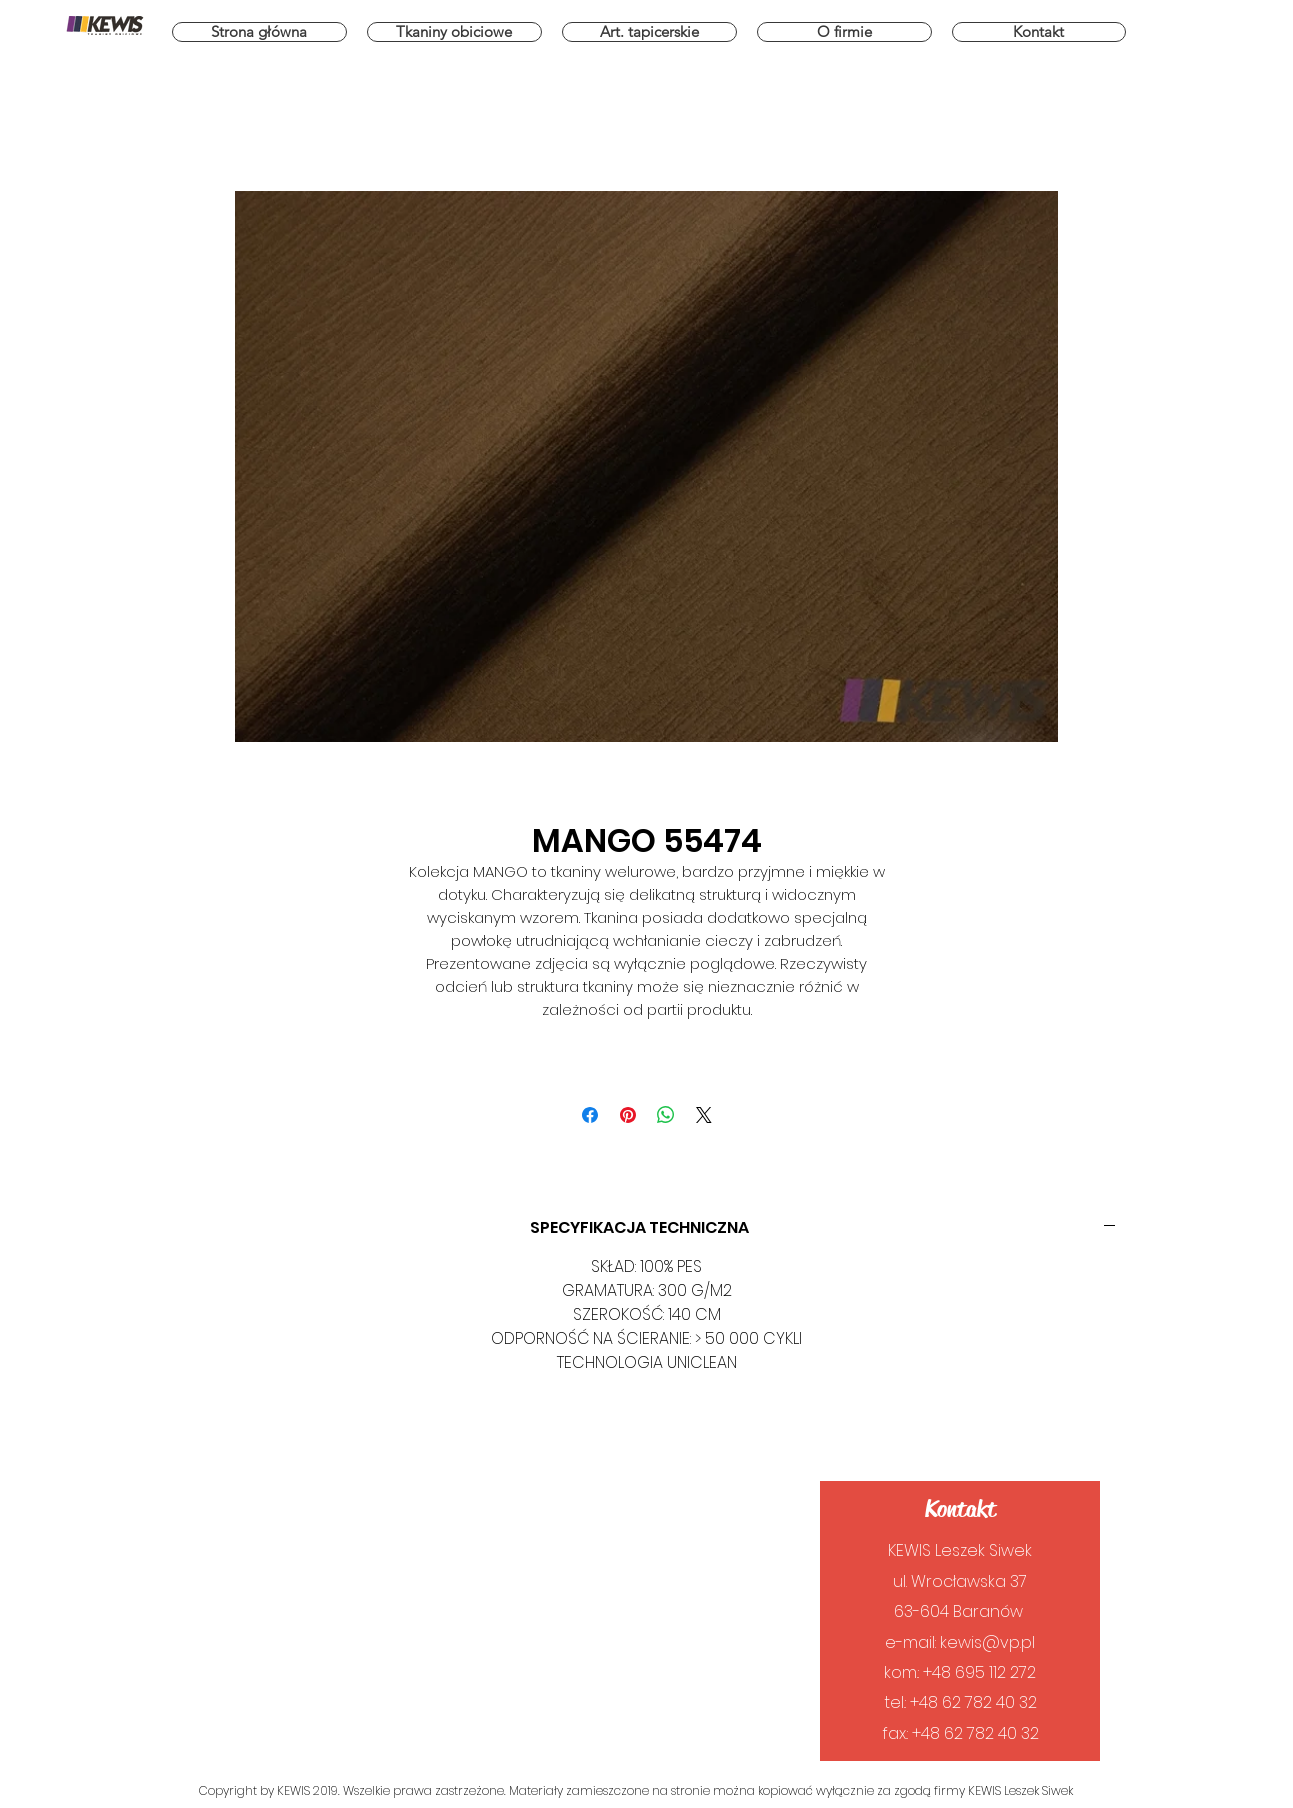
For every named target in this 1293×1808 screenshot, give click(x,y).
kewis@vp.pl (987, 1642)
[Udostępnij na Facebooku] (590, 1115)
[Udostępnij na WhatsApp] (666, 1115)
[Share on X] (704, 1115)
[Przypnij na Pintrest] (628, 1115)
